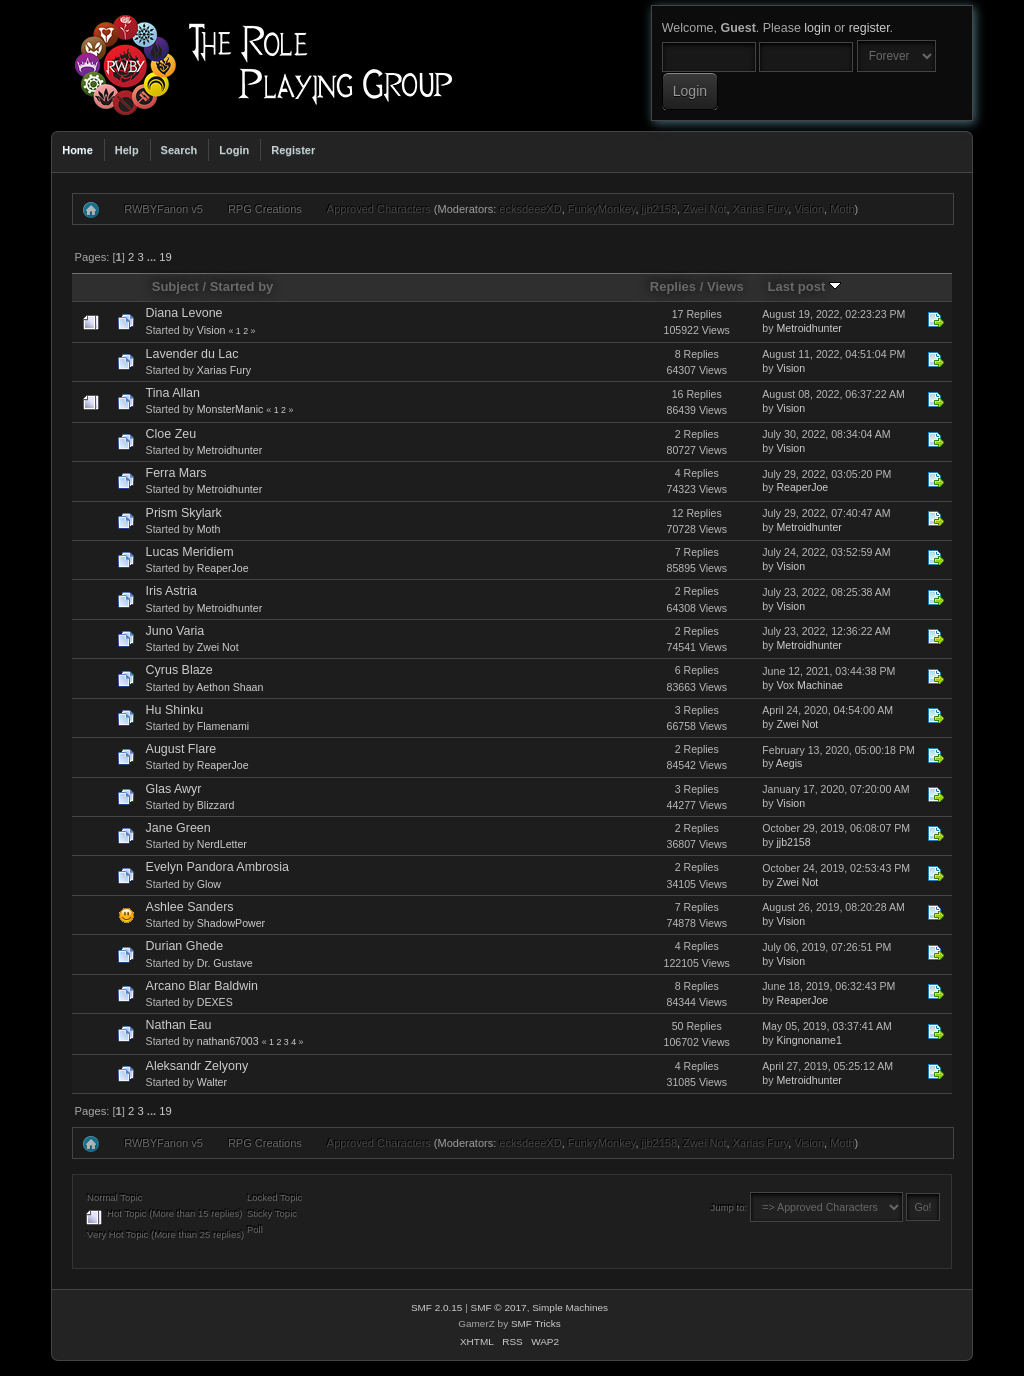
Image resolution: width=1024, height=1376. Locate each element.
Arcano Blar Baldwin (202, 986)
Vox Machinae (809, 685)
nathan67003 (228, 1041)
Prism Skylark (184, 513)
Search (179, 150)
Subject (175, 286)
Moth (842, 209)
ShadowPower (231, 923)
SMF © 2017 (499, 1307)
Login (234, 150)
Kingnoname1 (808, 1040)
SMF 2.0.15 (437, 1307)
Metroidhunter (808, 328)
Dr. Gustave (225, 963)
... (153, 257)
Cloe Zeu (171, 434)
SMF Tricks (536, 1323)
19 (165, 257)
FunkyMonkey (602, 209)
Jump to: (729, 1207)
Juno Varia (175, 631)
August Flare (181, 749)
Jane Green (178, 828)
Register (293, 150)
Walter (212, 1082)
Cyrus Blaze (179, 670)
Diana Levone (184, 313)
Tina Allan (173, 393)
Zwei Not (704, 209)
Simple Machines (570, 1307)
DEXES (215, 1002)
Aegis (789, 763)
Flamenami (223, 726)
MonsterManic (230, 409)
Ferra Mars (176, 473)
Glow (209, 884)
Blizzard (216, 805)
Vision (809, 209)
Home (77, 150)
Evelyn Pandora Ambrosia (217, 867)
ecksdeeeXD (530, 209)
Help (127, 150)
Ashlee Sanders (190, 907)
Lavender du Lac (192, 354)
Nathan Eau (179, 1025)
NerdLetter (222, 844)
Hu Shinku (175, 710)
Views (725, 286)
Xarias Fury (760, 209)
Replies (673, 286)
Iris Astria (171, 591)
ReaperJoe (802, 487)
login (817, 28)
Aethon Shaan (229, 687)
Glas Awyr (174, 789)
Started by (242, 286)
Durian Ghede (185, 946)
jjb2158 (659, 209)
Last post (804, 286)
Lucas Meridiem (190, 552)
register (869, 28)
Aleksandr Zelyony (197, 1066)
